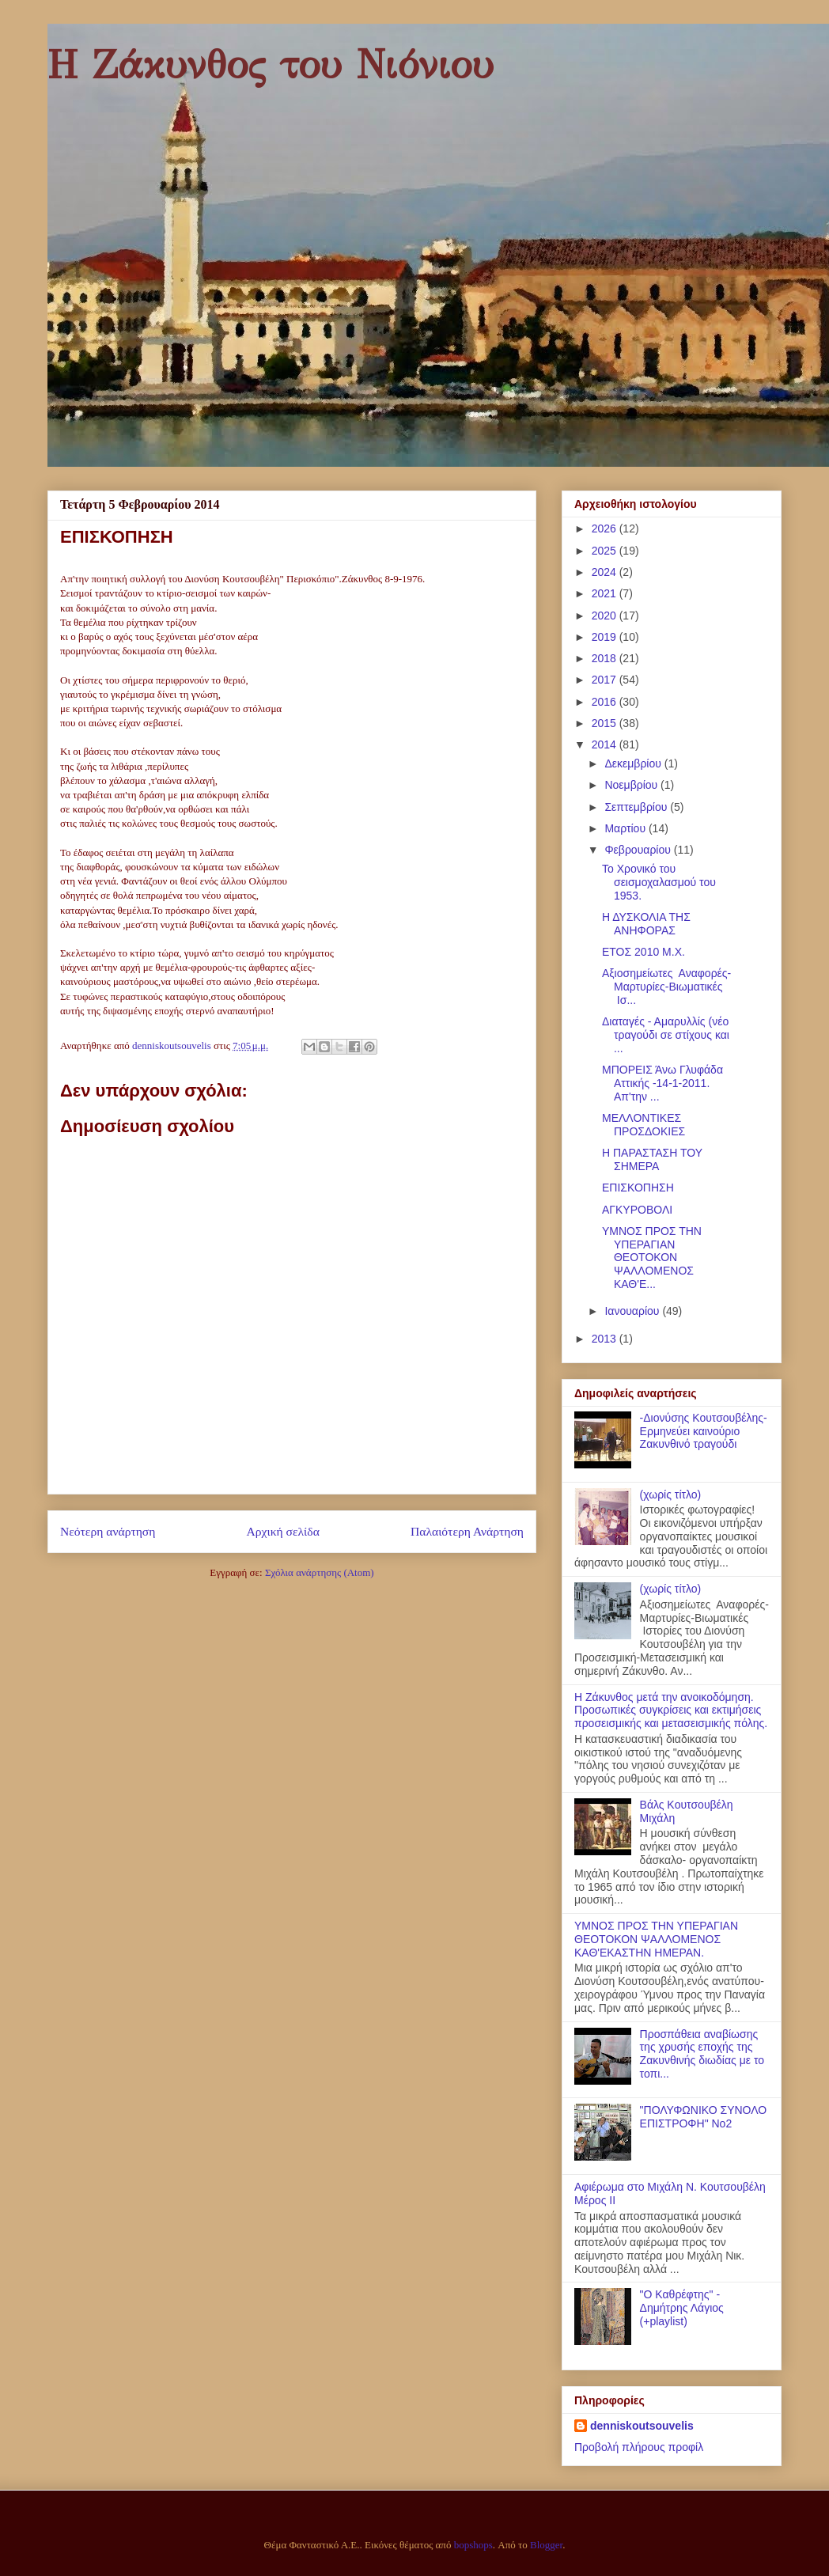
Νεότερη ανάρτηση (107, 1531)
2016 (605, 701)
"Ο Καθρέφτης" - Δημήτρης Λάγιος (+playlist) (682, 2308)
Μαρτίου (626, 828)
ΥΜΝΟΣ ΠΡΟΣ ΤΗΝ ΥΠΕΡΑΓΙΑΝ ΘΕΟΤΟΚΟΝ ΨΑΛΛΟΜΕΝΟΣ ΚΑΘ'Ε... (652, 1257)
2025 (605, 550)
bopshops (473, 2545)
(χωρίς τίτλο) (671, 1494)
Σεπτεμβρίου (637, 807)
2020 (605, 615)
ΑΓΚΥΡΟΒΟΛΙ (637, 1209)
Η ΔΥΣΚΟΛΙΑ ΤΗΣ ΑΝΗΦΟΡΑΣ (646, 924)
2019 (605, 637)
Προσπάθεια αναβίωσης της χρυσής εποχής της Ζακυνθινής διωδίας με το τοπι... (702, 2054)
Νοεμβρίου (632, 784)
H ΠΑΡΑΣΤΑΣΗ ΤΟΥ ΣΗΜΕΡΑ (652, 1159)
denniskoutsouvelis (642, 2425)
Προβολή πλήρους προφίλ (638, 2447)
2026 (605, 528)
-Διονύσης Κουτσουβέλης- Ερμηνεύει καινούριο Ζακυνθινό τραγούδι (703, 1431)
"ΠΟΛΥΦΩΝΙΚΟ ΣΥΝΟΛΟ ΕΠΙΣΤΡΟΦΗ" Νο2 (703, 2117)
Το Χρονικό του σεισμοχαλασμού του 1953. (659, 882)
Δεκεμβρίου (634, 763)
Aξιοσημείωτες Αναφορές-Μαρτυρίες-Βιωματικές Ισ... (666, 986)
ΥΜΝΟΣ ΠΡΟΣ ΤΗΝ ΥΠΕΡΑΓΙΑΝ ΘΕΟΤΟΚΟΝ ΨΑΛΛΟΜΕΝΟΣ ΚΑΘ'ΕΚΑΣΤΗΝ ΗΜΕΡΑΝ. (656, 1939)
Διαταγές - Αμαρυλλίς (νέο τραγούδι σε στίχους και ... (665, 1035)
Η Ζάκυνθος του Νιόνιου (270, 65)
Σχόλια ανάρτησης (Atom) (319, 1572)
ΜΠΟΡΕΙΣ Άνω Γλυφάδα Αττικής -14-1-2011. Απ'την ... (662, 1083)
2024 (605, 572)
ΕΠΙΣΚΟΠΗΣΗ (638, 1187)
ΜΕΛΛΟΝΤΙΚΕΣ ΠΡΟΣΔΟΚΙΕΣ (643, 1125)
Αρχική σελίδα (283, 1531)
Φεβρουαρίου (638, 849)
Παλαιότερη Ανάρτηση (467, 1531)
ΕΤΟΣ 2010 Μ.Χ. (643, 951)
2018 (605, 658)
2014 (605, 744)
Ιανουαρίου (633, 1311)
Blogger (546, 2545)
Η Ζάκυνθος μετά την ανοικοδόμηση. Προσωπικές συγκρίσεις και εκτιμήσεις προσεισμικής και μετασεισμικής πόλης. (670, 1710)
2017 (605, 679)
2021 (605, 593)
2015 (605, 723)
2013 (605, 1338)
